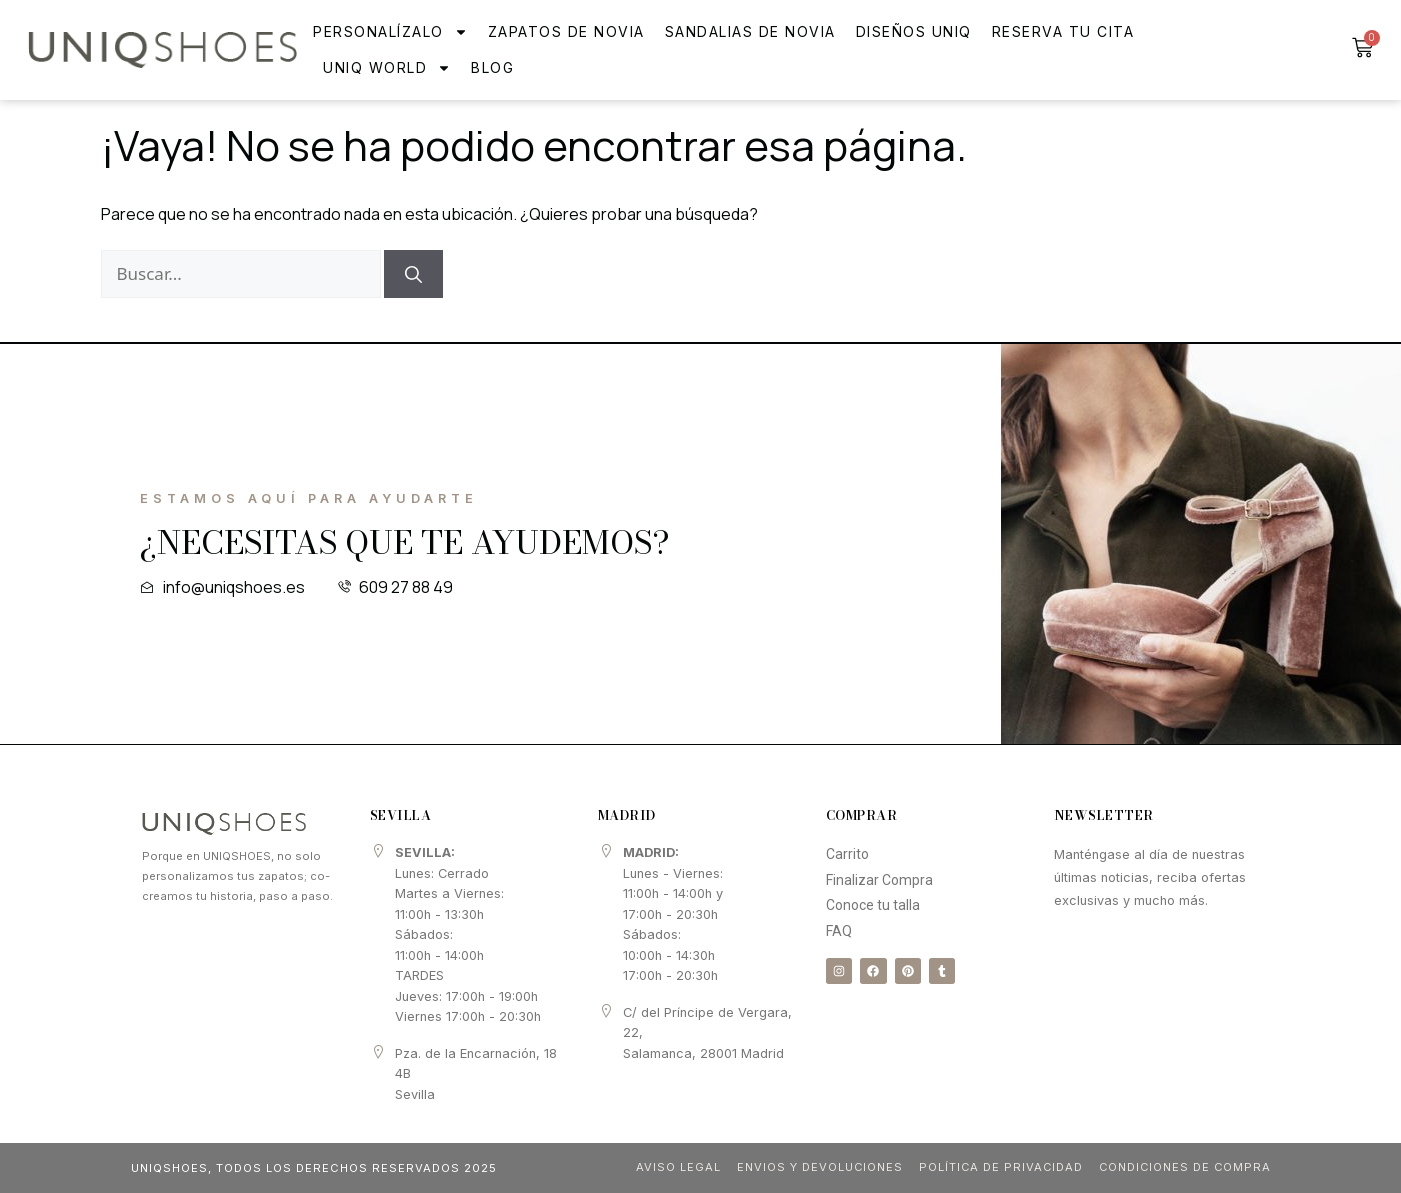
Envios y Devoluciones (814, 1167)
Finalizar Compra (879, 880)
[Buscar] (413, 274)
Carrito (847, 854)
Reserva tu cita (1063, 31)
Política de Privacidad (997, 1167)
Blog (492, 67)
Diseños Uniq (914, 31)
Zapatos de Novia (566, 31)
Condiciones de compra (1183, 1167)
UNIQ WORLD (387, 68)
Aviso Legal (672, 1167)
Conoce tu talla (873, 905)
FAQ (839, 931)
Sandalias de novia (750, 31)
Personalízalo (390, 32)
